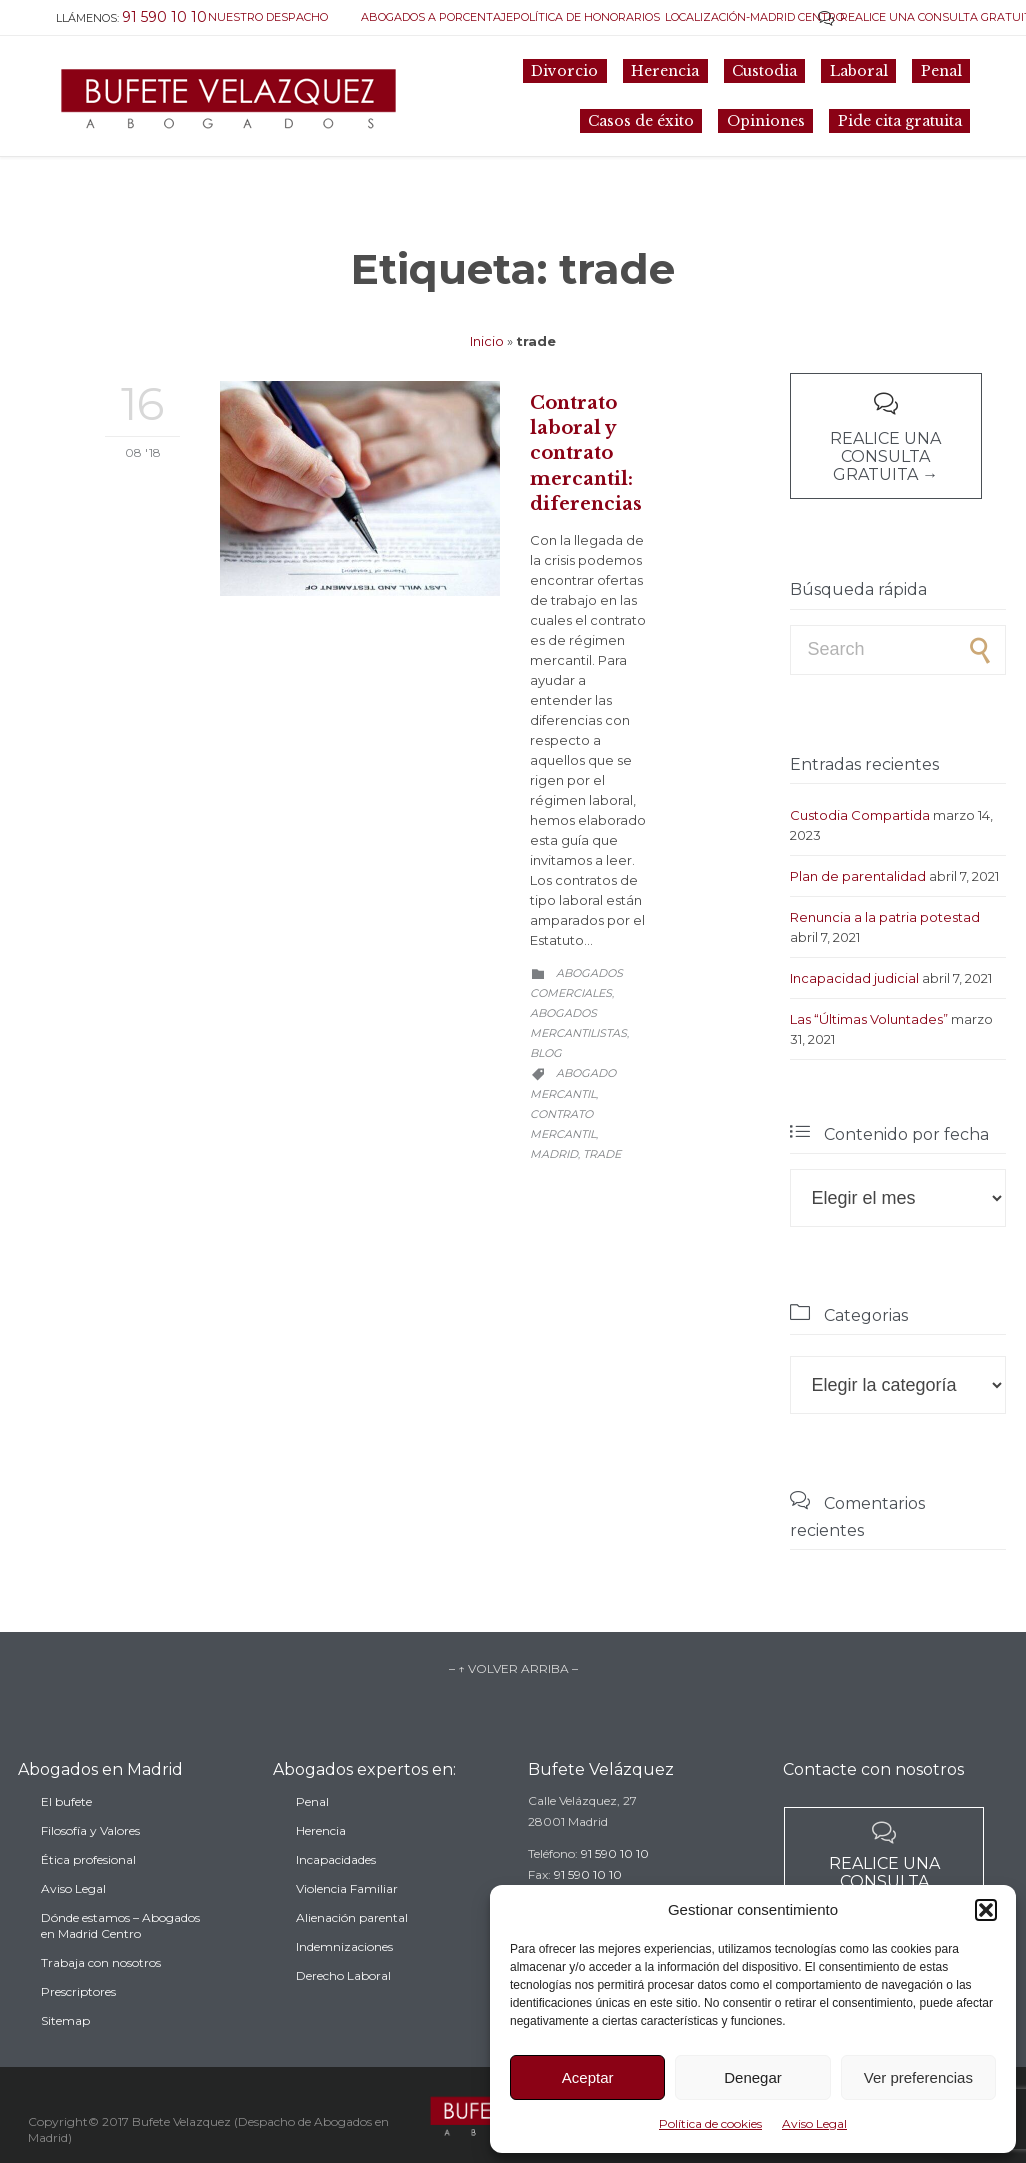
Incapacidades (336, 1886)
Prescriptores (78, 2023)
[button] (986, 1910)
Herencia (321, 1857)
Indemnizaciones (344, 1973)
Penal (312, 1828)
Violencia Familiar (347, 1915)
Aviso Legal (814, 2123)
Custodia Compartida (860, 815)
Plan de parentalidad (858, 876)
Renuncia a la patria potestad (885, 917)
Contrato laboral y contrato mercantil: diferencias (586, 453)
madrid (554, 1154)
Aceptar (588, 2077)
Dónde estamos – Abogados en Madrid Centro (120, 1957)
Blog (546, 1053)
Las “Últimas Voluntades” (869, 1019)
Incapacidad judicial (854, 978)
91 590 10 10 (615, 1873)
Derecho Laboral (343, 2002)
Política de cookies (710, 2123)
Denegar (753, 2077)
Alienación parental (352, 1944)
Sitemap (65, 2052)
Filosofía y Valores (90, 1862)
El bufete (66, 1833)
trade (602, 1154)
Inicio (487, 341)
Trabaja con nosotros (101, 1994)
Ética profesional (88, 1891)
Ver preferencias (918, 2077)
